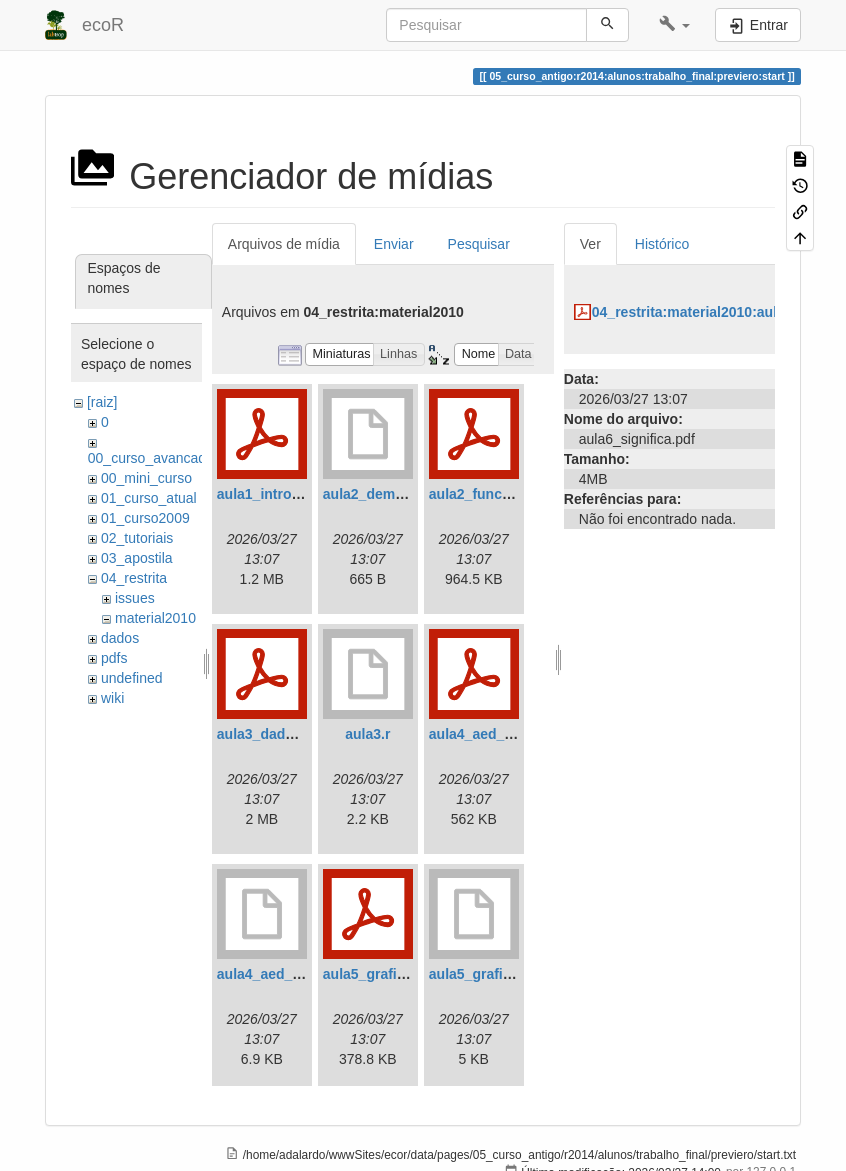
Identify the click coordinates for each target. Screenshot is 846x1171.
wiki (112, 698)
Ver (590, 244)
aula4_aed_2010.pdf (495, 734)
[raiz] (102, 402)
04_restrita (134, 578)
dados (120, 638)
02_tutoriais (137, 538)
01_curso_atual (149, 498)
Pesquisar (479, 244)
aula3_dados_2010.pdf (291, 734)
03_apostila (137, 558)
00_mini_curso (146, 478)
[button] (674, 25)
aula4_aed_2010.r (275, 974)
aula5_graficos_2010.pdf (404, 974)
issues (135, 598)
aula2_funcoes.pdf (490, 494)
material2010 (155, 618)
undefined (132, 678)
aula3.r (367, 734)
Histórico (662, 244)
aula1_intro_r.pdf (273, 494)
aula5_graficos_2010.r (502, 974)
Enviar (394, 244)
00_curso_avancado (151, 458)
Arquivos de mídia (284, 244)
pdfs (114, 658)
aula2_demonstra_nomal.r (410, 494)
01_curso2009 (145, 518)
